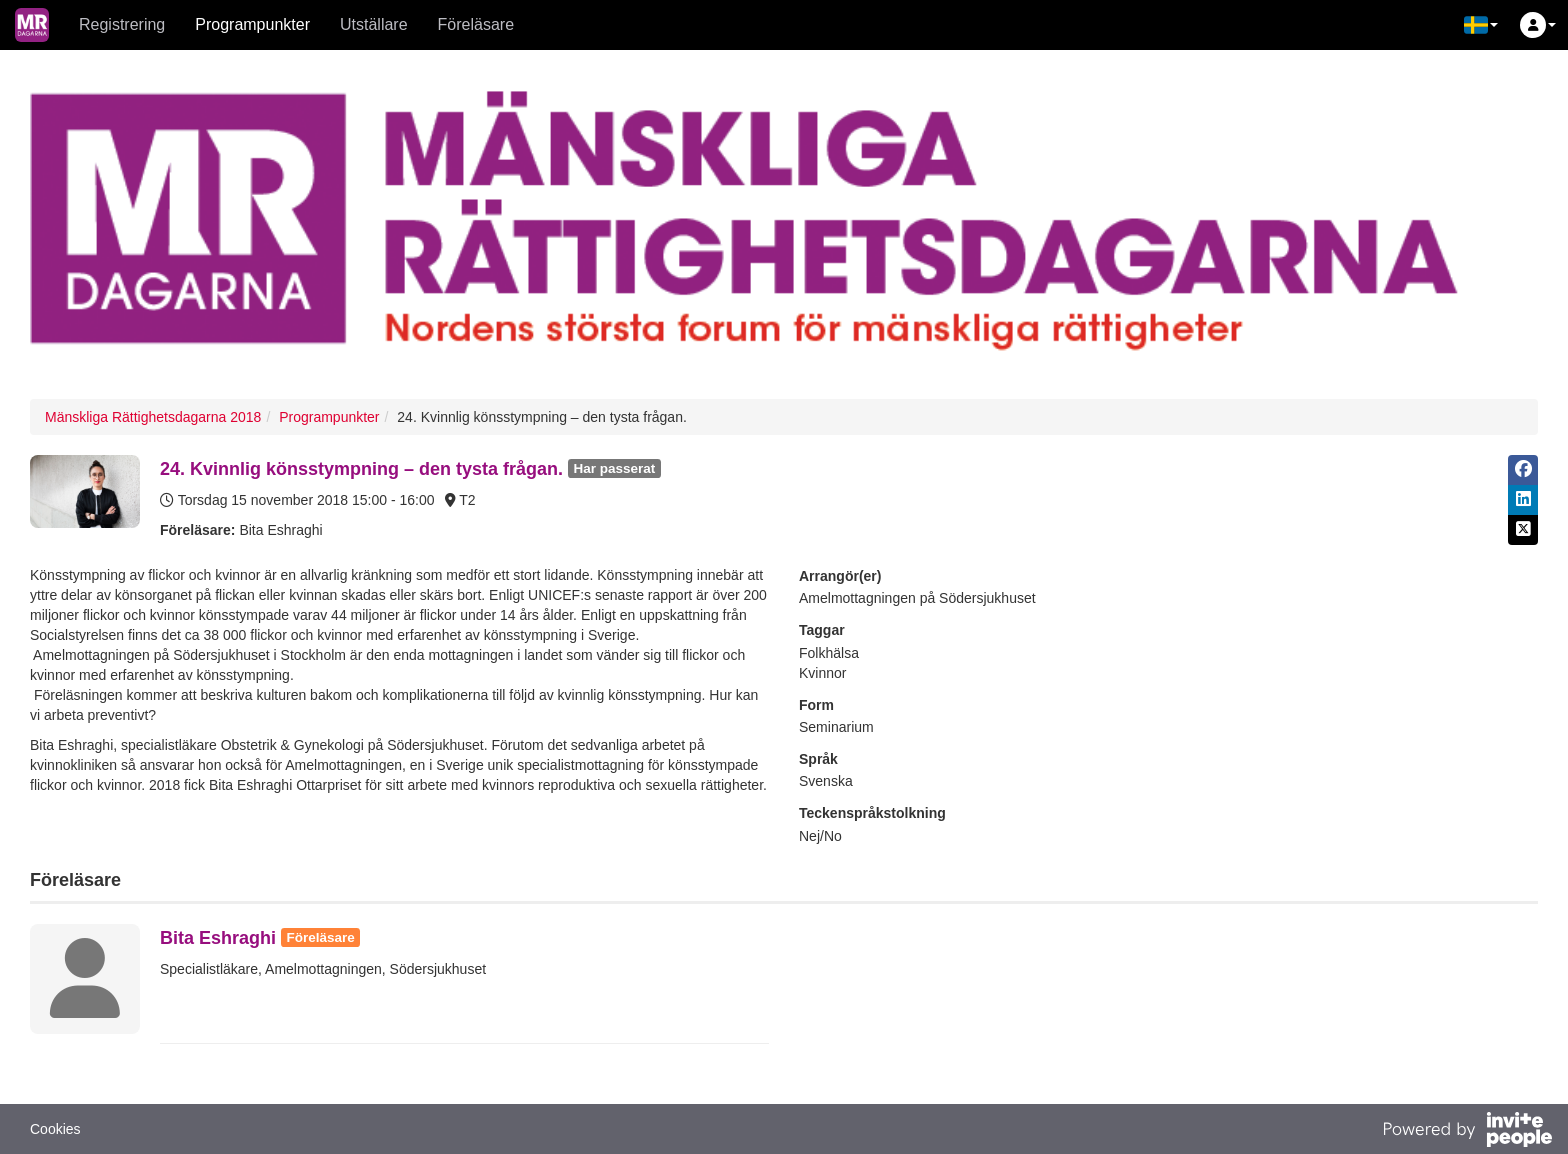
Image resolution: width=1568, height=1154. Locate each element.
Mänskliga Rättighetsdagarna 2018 (153, 417)
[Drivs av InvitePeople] (1467, 1132)
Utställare (374, 24)
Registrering (122, 24)
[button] (1481, 25)
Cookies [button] (55, 1129)
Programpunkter (252, 24)
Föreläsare (476, 24)
